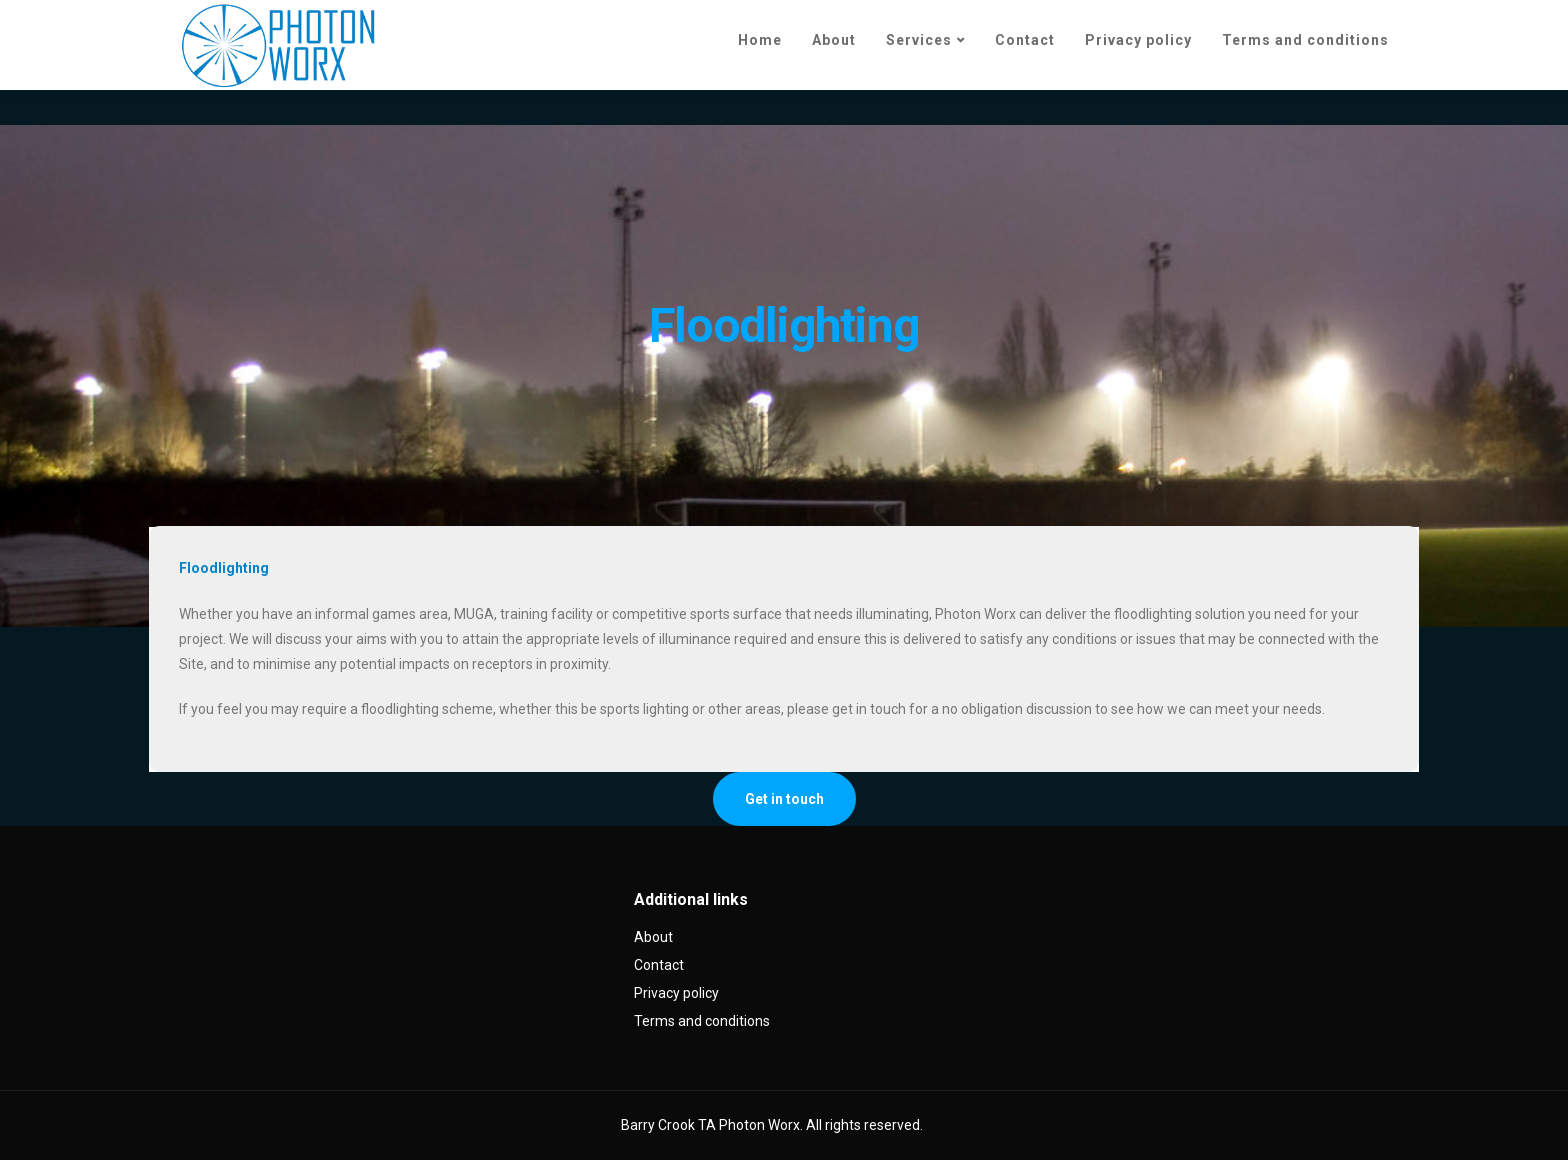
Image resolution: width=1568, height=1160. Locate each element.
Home (760, 40)
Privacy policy (1138, 40)
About (834, 40)
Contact (1025, 40)
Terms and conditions (1305, 40)
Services (919, 40)
